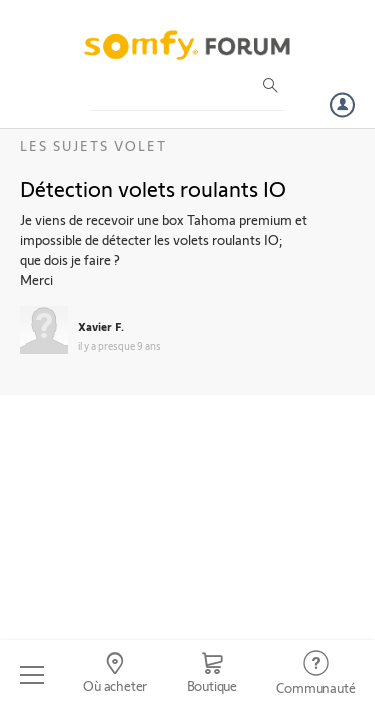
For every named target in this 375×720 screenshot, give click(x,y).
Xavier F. (101, 326)
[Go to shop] (212, 675)
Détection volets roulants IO (153, 188)
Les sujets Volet (93, 145)
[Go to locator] (114, 675)
